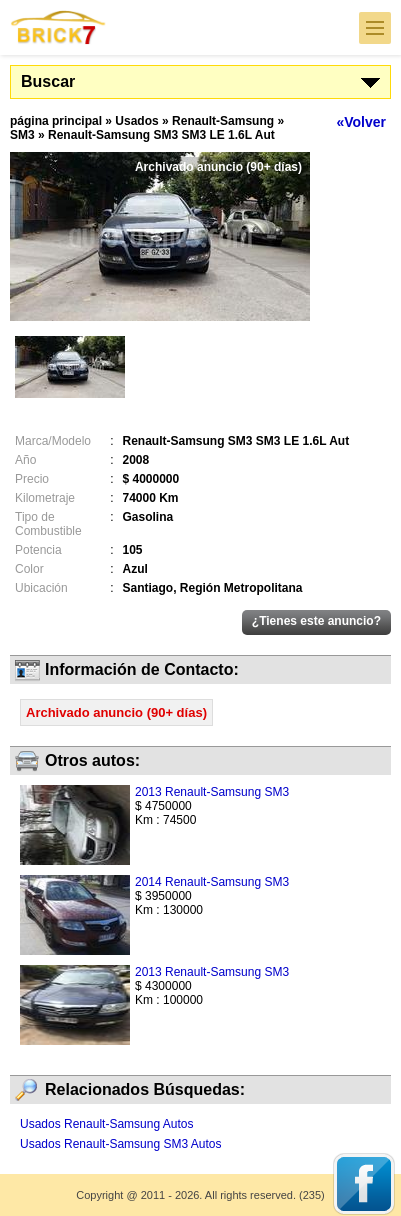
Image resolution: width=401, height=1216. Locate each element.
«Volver (361, 122)
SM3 (22, 135)
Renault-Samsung (223, 121)
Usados (136, 121)
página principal (56, 121)
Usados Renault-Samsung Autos (106, 1124)
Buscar (48, 81)
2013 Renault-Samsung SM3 (212, 792)
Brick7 (59, 27)
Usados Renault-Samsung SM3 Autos (120, 1144)
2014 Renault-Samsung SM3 (212, 882)
